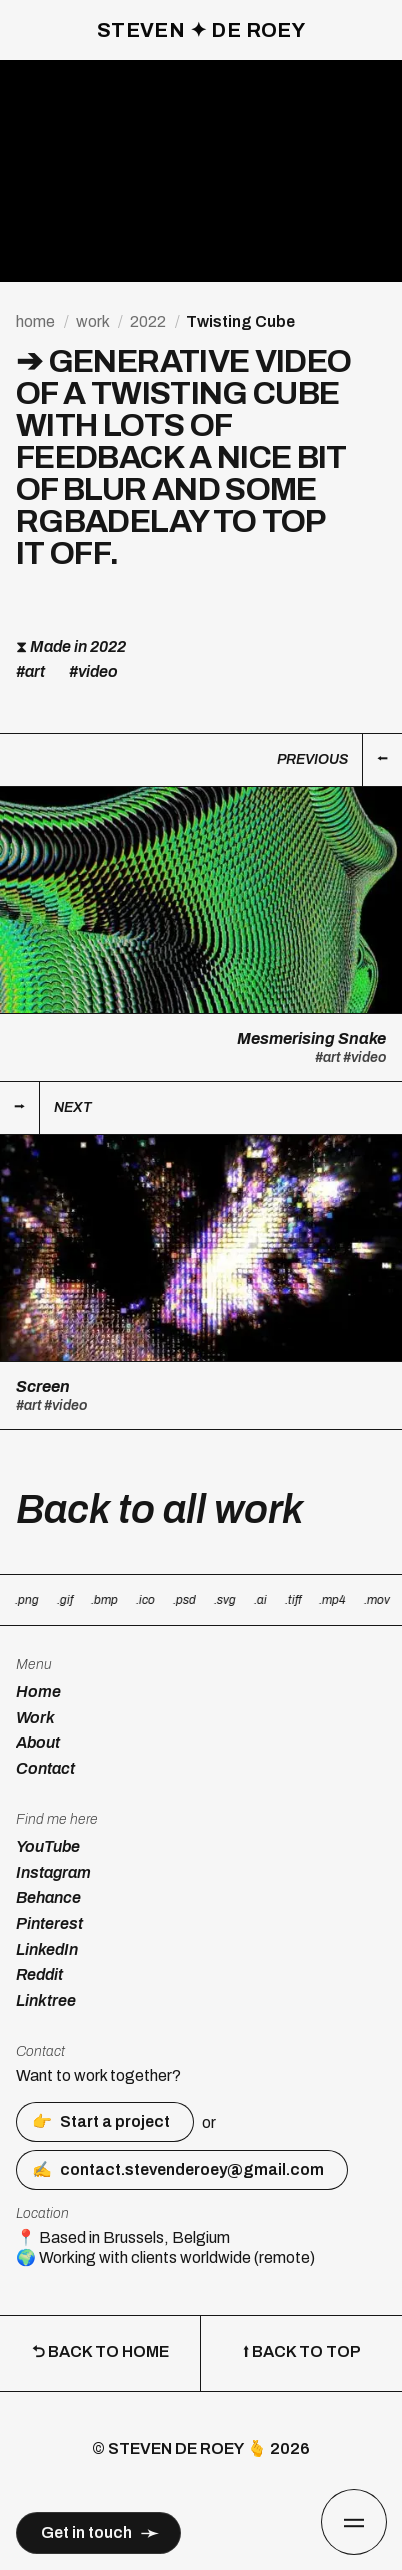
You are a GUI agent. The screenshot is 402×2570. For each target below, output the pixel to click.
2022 (148, 321)
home (35, 321)
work (92, 321)
